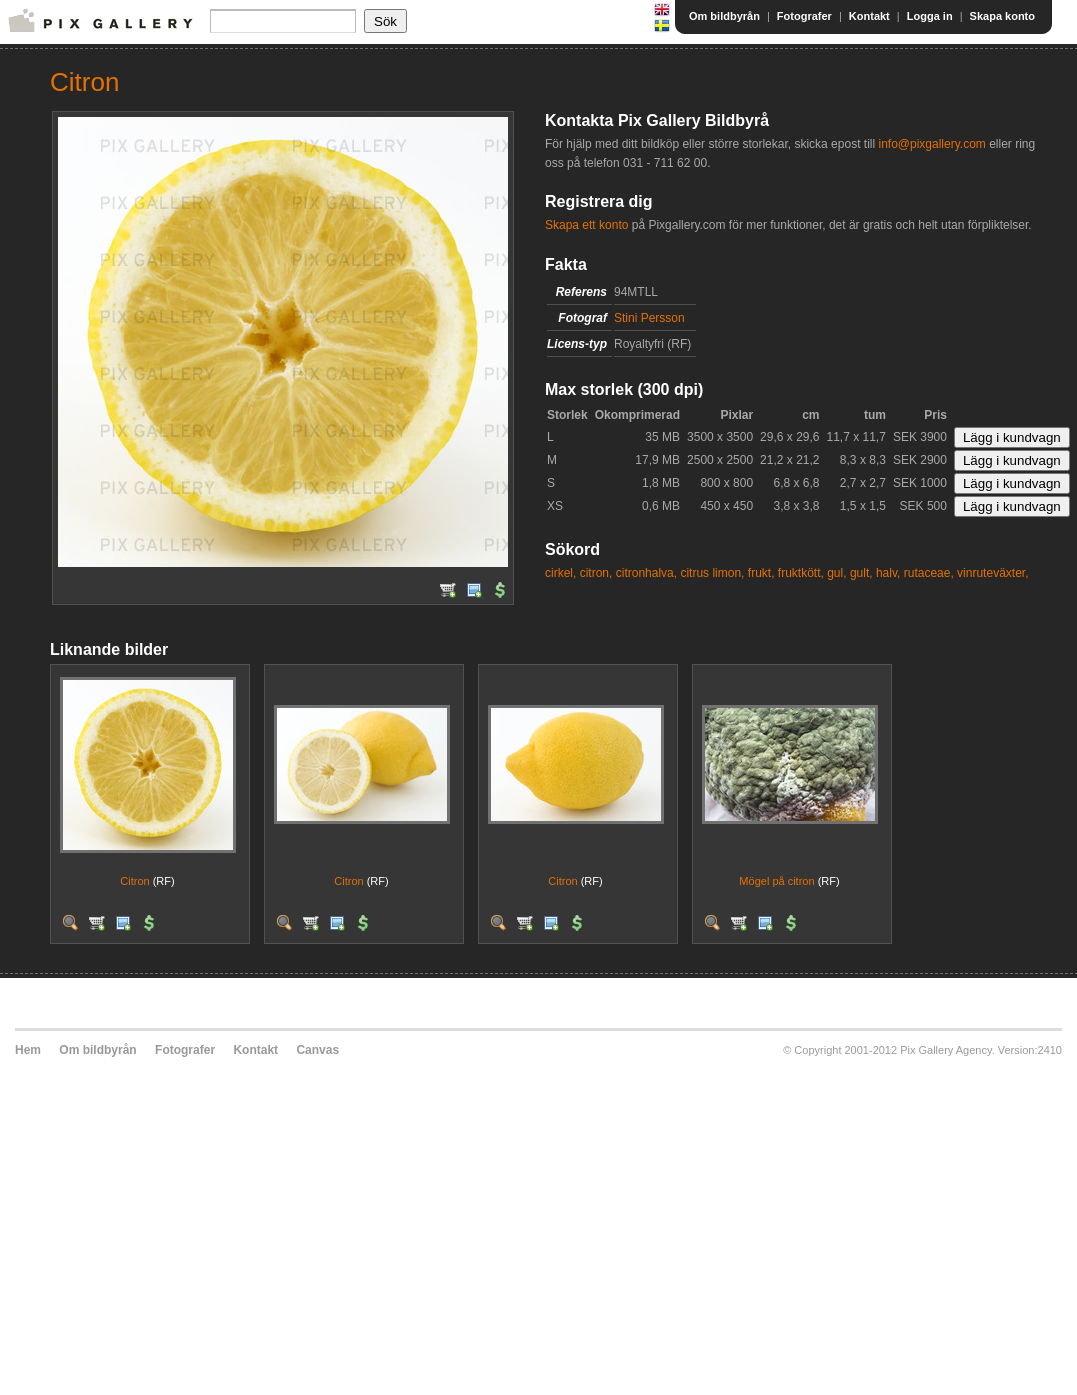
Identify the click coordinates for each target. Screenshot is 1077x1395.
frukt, (761, 573)
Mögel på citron (776, 881)
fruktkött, (801, 573)
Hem (28, 1050)
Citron (134, 881)
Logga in (930, 16)
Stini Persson (649, 318)
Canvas (317, 1050)
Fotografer (804, 16)
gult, (861, 573)
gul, (836, 573)
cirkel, (560, 573)
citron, (596, 573)
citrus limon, (712, 573)
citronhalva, (646, 573)
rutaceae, (929, 573)
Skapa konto (1002, 16)
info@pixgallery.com (931, 144)
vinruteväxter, (992, 573)
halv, (888, 573)
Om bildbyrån (724, 16)
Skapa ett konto (586, 225)
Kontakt (869, 16)
